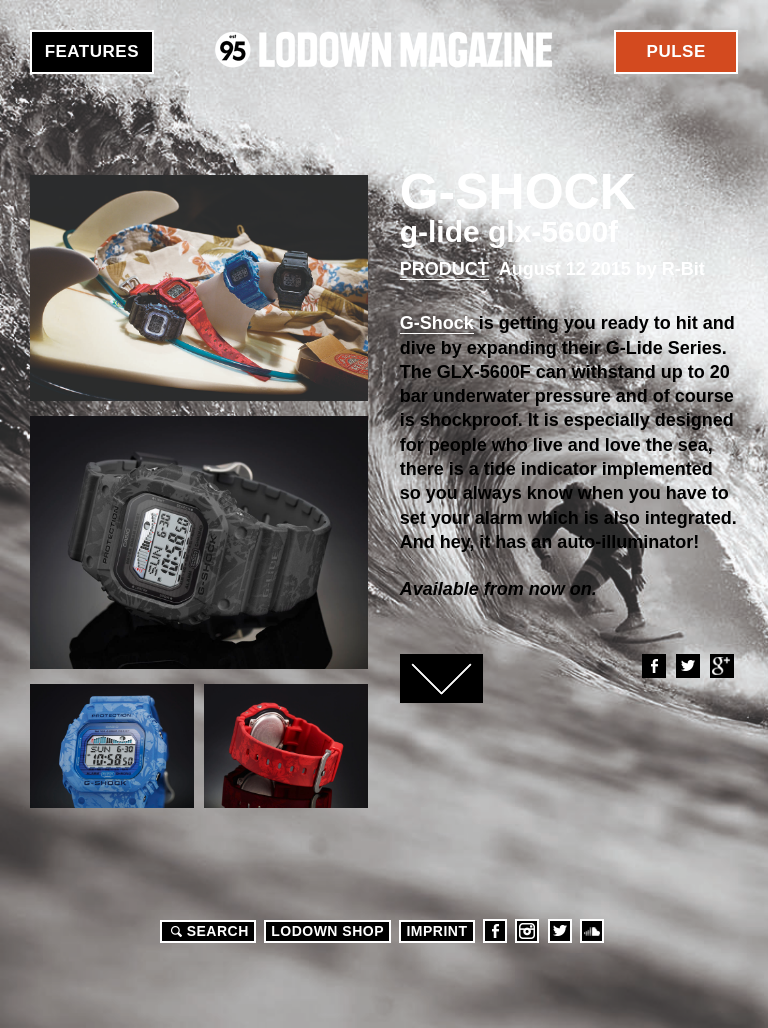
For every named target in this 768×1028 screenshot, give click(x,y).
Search (207, 931)
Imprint (436, 931)
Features (92, 51)
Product (444, 269)
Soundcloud (592, 931)
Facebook (653, 666)
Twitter (687, 666)
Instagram (527, 931)
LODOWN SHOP (327, 931)
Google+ (721, 666)
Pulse (676, 51)
